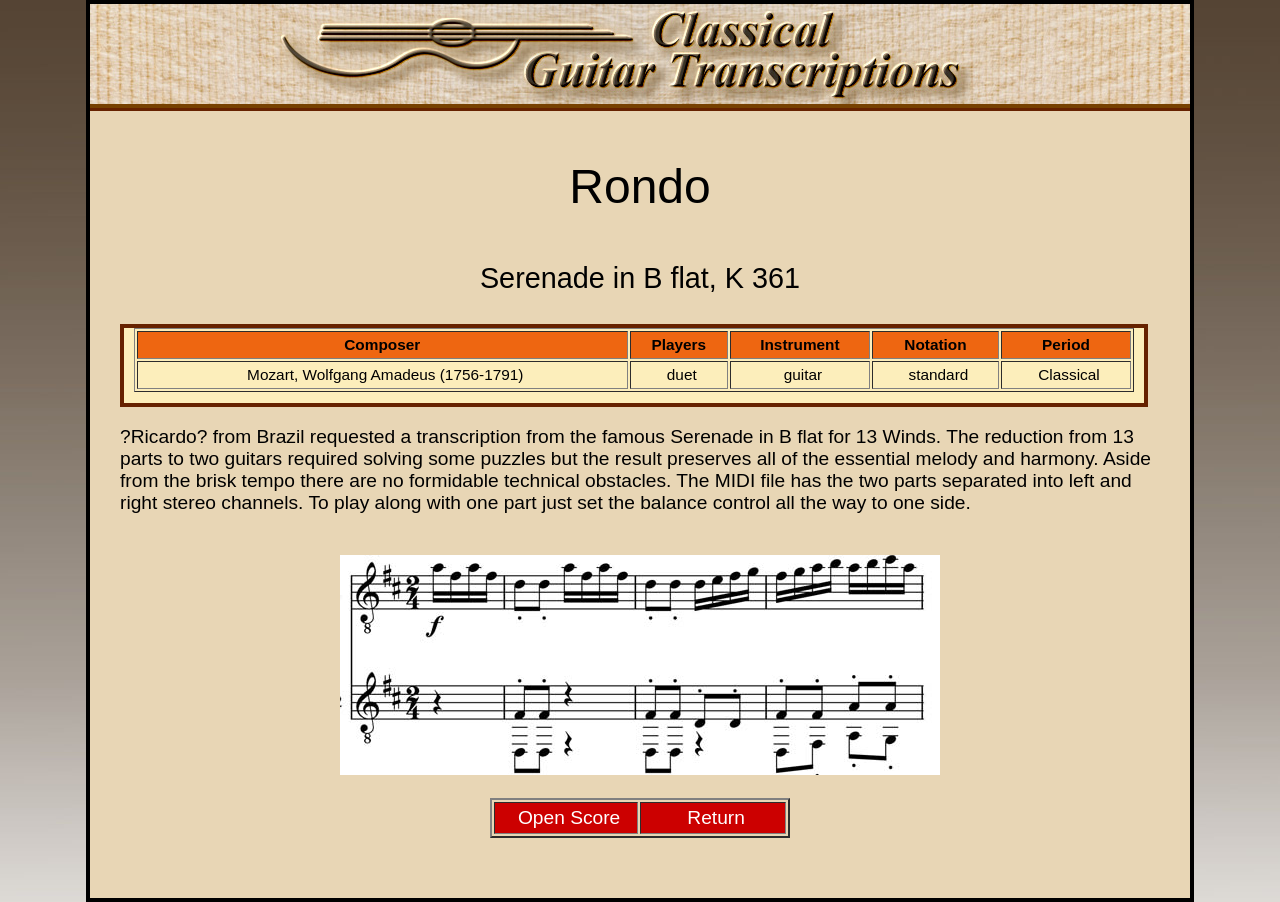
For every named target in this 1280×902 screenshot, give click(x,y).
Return (716, 817)
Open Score (569, 817)
